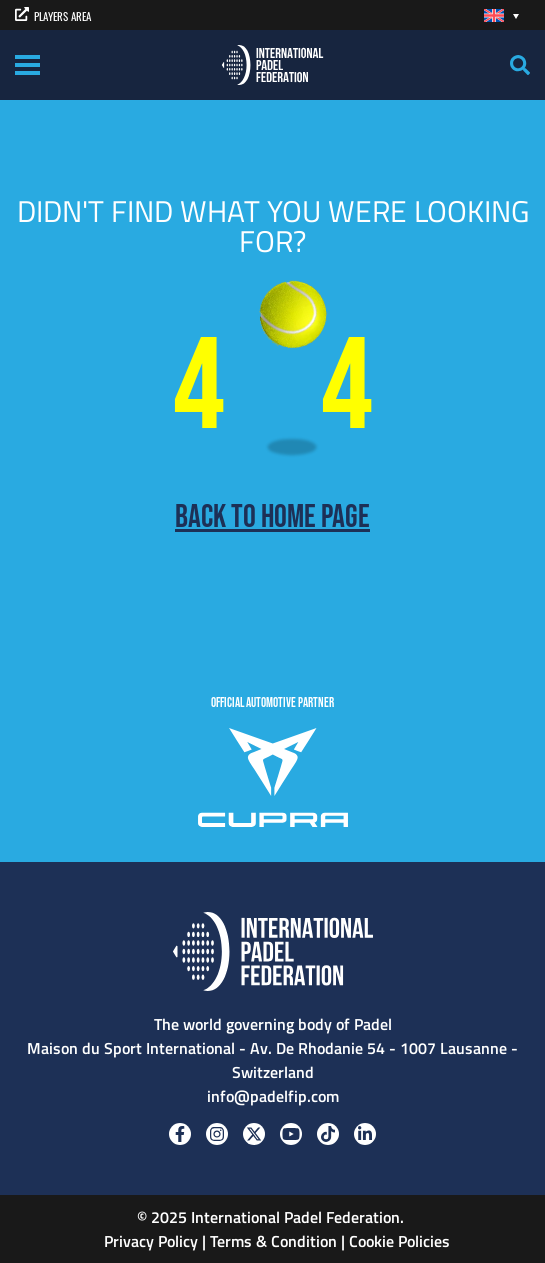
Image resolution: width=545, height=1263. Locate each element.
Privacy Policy (149, 1241)
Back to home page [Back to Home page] (272, 518)
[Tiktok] (328, 1134)
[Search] (520, 65)
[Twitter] (254, 1134)
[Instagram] (217, 1134)
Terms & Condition (273, 1241)
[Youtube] (291, 1134)
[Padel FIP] (272, 63)
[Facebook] (180, 1134)
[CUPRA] (273, 780)
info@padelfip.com (273, 1096)
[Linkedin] (365, 1134)
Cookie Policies (399, 1241)
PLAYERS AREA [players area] (53, 15)
